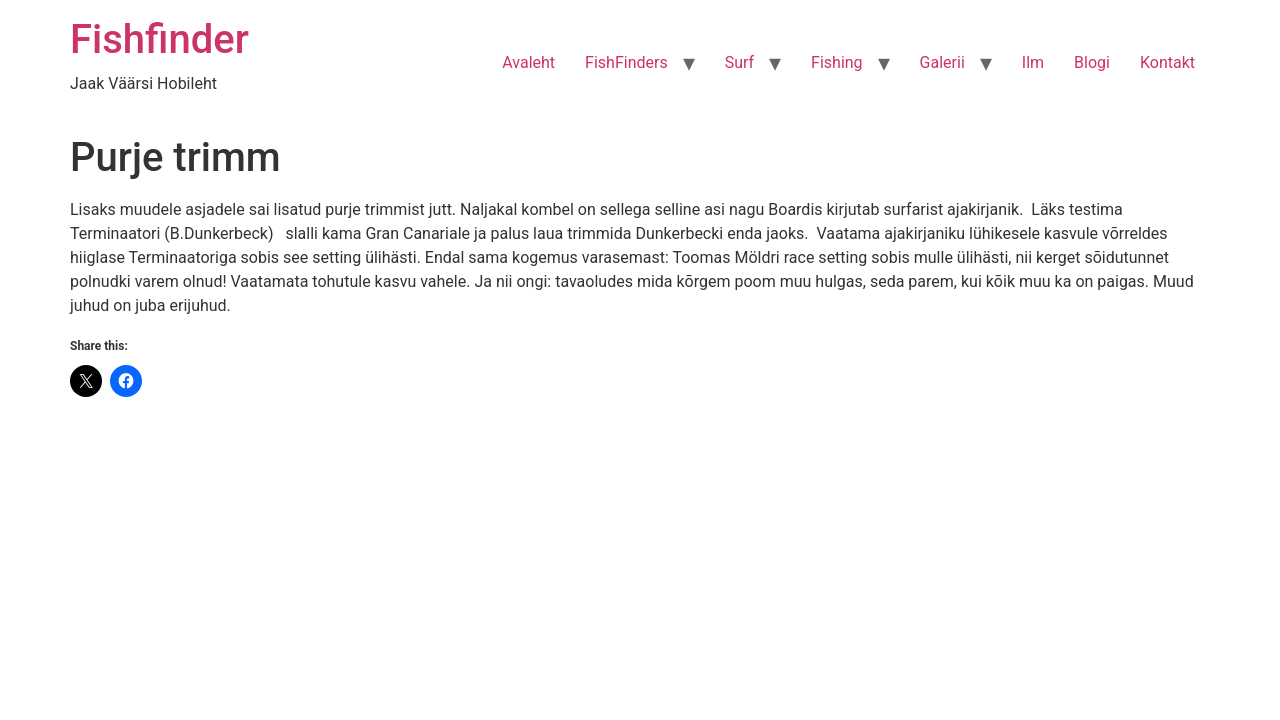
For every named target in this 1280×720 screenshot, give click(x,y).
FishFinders (626, 62)
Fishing (837, 62)
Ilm (1033, 62)
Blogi (1092, 62)
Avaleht (528, 62)
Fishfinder (159, 39)
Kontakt (1167, 62)
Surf (739, 62)
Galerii (942, 62)
